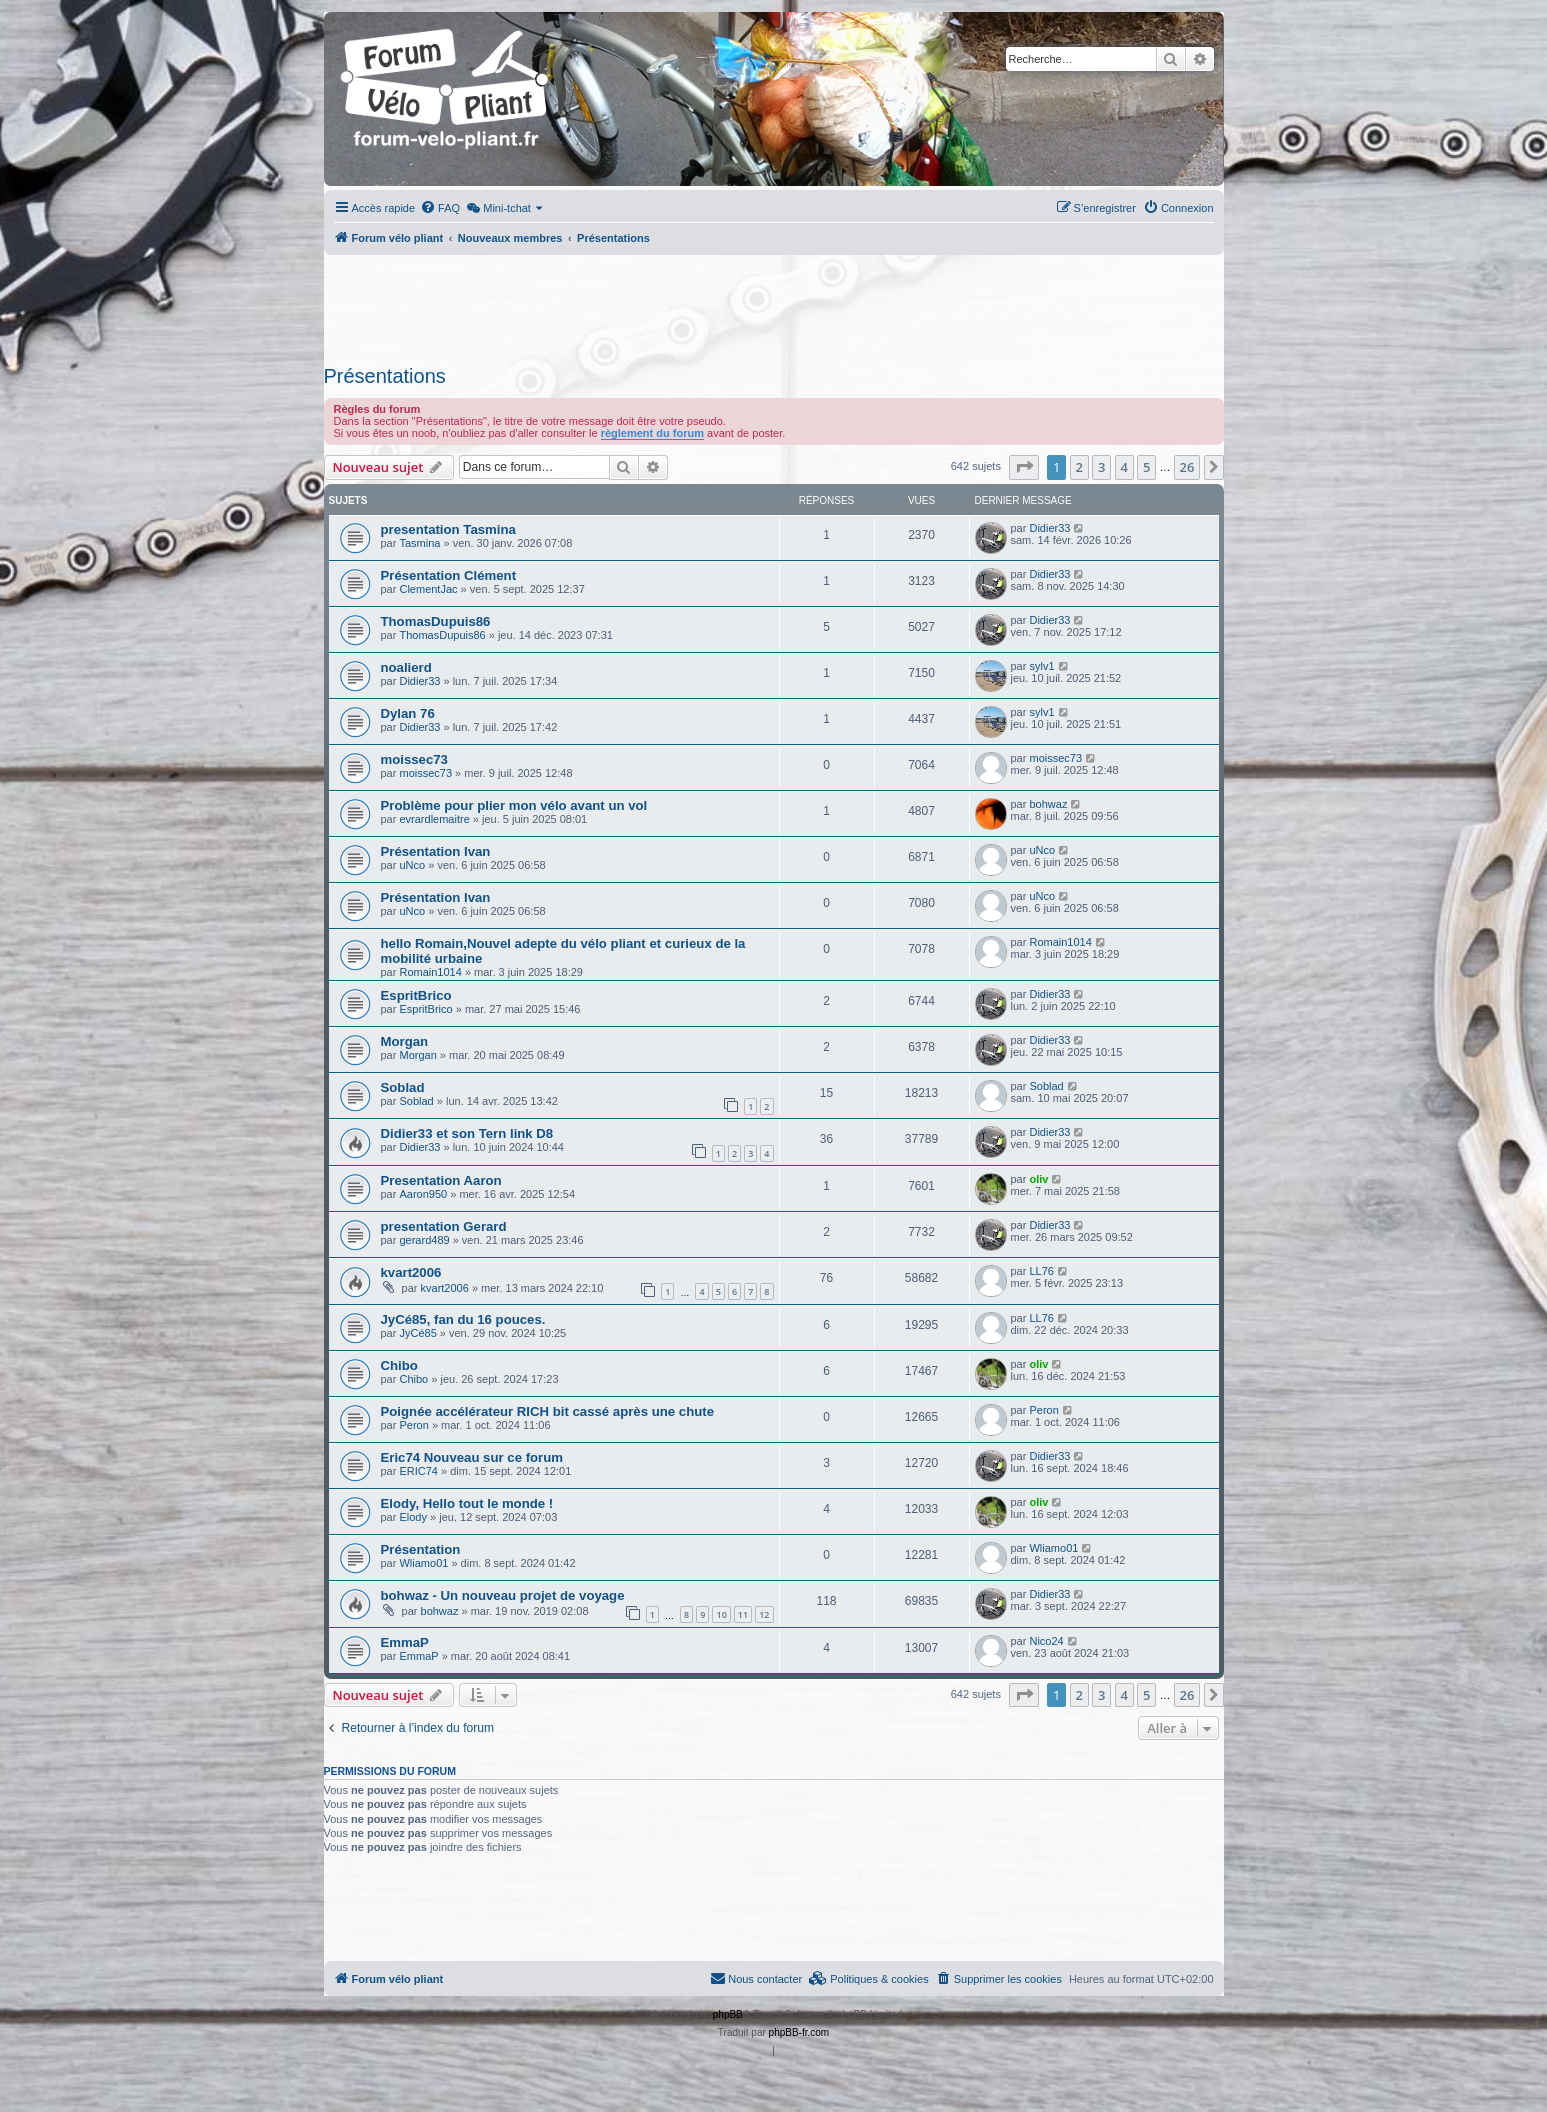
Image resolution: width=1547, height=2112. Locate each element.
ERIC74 (418, 1471)
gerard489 (424, 1240)
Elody (413, 1517)
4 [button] (1124, 467)
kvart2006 (411, 1272)
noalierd (406, 667)
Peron (413, 1425)
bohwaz (1048, 804)
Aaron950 (423, 1194)
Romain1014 (430, 972)
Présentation (421, 1549)
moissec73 (414, 759)
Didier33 (1049, 528)
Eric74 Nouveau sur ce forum (472, 1457)
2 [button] (1079, 467)
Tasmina (419, 543)
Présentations (385, 376)
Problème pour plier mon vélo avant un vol (514, 805)
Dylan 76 (408, 713)
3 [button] (1101, 467)
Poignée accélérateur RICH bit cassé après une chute (547, 1411)
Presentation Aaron (441, 1180)
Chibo (399, 1365)
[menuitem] (440, 208)
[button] (1024, 467)
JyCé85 (417, 1333)
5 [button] (1146, 467)
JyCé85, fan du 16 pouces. (463, 1319)
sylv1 (1041, 666)
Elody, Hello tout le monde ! (467, 1503)
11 (743, 1614)
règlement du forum (652, 433)
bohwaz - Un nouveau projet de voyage (503, 1595)
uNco (412, 865)
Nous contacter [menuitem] (756, 1978)
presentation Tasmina (448, 529)
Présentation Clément (449, 575)
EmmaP (405, 1642)
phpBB (728, 2014)
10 (721, 1614)
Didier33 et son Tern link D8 (467, 1133)
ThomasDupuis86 (436, 621)
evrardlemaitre (434, 819)
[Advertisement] (774, 304)
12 (764, 1614)
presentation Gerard (444, 1226)
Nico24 (1046, 1641)
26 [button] (1187, 467)
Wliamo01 (423, 1563)
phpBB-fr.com (799, 2032)
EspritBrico (416, 995)
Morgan (405, 1041)
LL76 (1041, 1271)
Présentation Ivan (436, 851)
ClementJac (428, 589)
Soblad (403, 1087)
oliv (1038, 1179)
